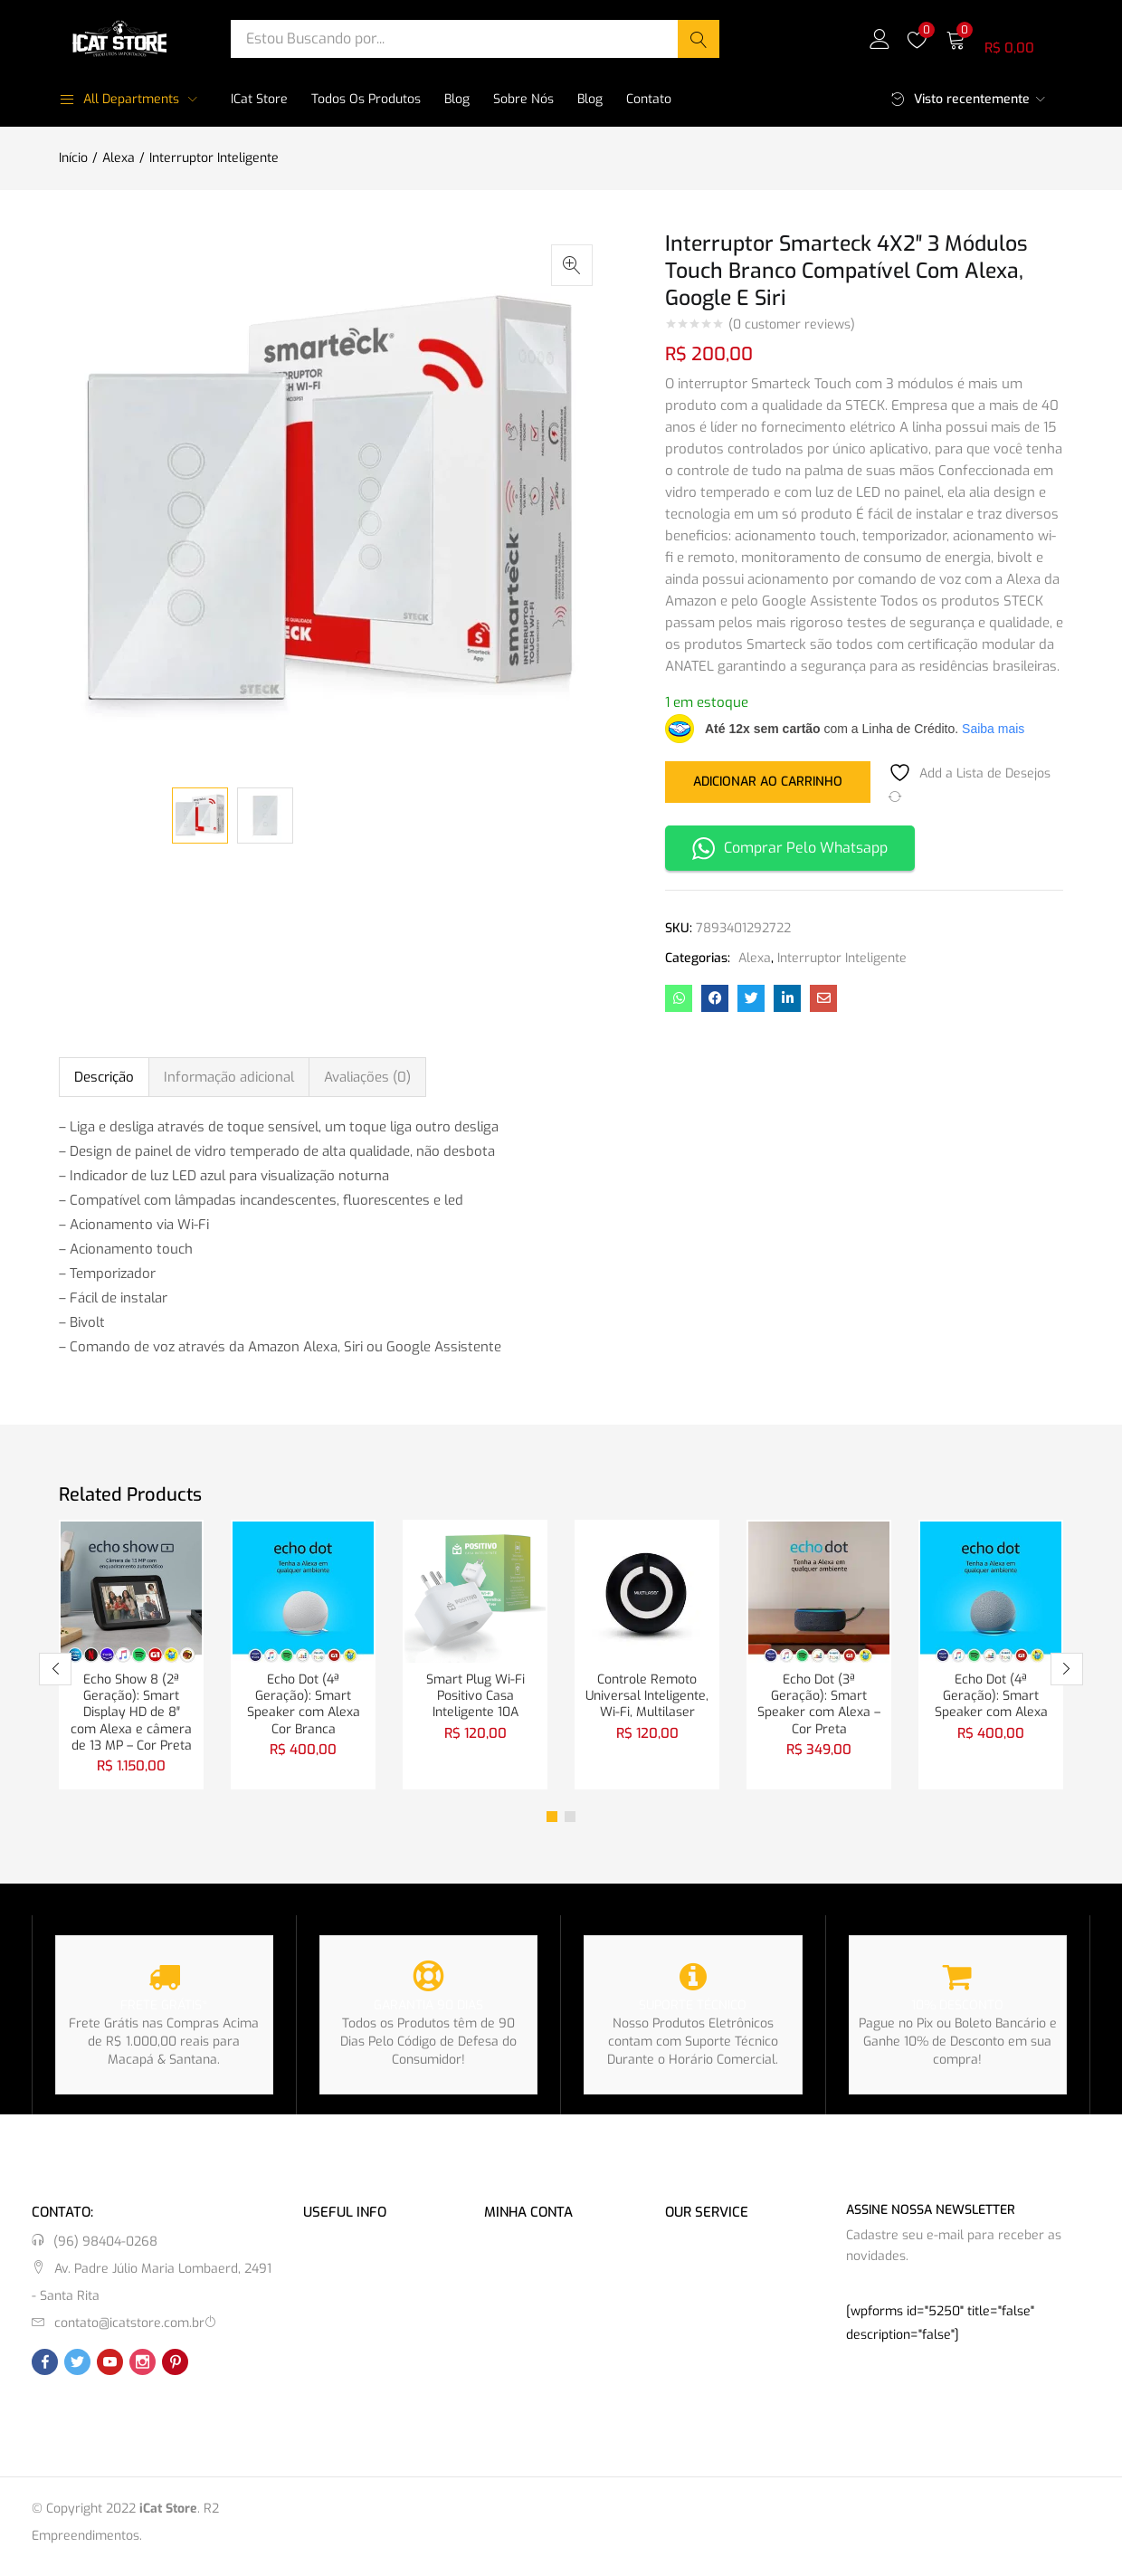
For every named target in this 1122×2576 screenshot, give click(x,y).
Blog (457, 99)
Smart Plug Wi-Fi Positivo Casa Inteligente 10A (475, 1698)
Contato (648, 99)
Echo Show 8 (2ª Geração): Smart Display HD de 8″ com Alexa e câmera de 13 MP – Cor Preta (131, 1716)
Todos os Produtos (366, 99)
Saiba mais (993, 728)
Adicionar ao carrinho (767, 780)
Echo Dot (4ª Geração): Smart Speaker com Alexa (991, 1698)
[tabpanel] (131, 1658)
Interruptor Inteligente (214, 158)
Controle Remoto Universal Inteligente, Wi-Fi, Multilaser (646, 1698)
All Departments (119, 99)
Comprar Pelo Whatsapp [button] (790, 848)
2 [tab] (570, 1824)
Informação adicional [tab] (229, 1077)
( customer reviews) (791, 325)
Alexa (118, 158)
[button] (1004, 38)
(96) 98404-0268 (105, 2249)
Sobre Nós (523, 99)
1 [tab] (552, 1824)
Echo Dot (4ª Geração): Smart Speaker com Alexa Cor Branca (303, 1707)
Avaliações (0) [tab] (367, 1077)
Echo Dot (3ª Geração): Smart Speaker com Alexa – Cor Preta (818, 1707)
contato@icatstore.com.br (129, 2331)
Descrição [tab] (104, 1077)
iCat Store (259, 99)
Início (73, 158)
